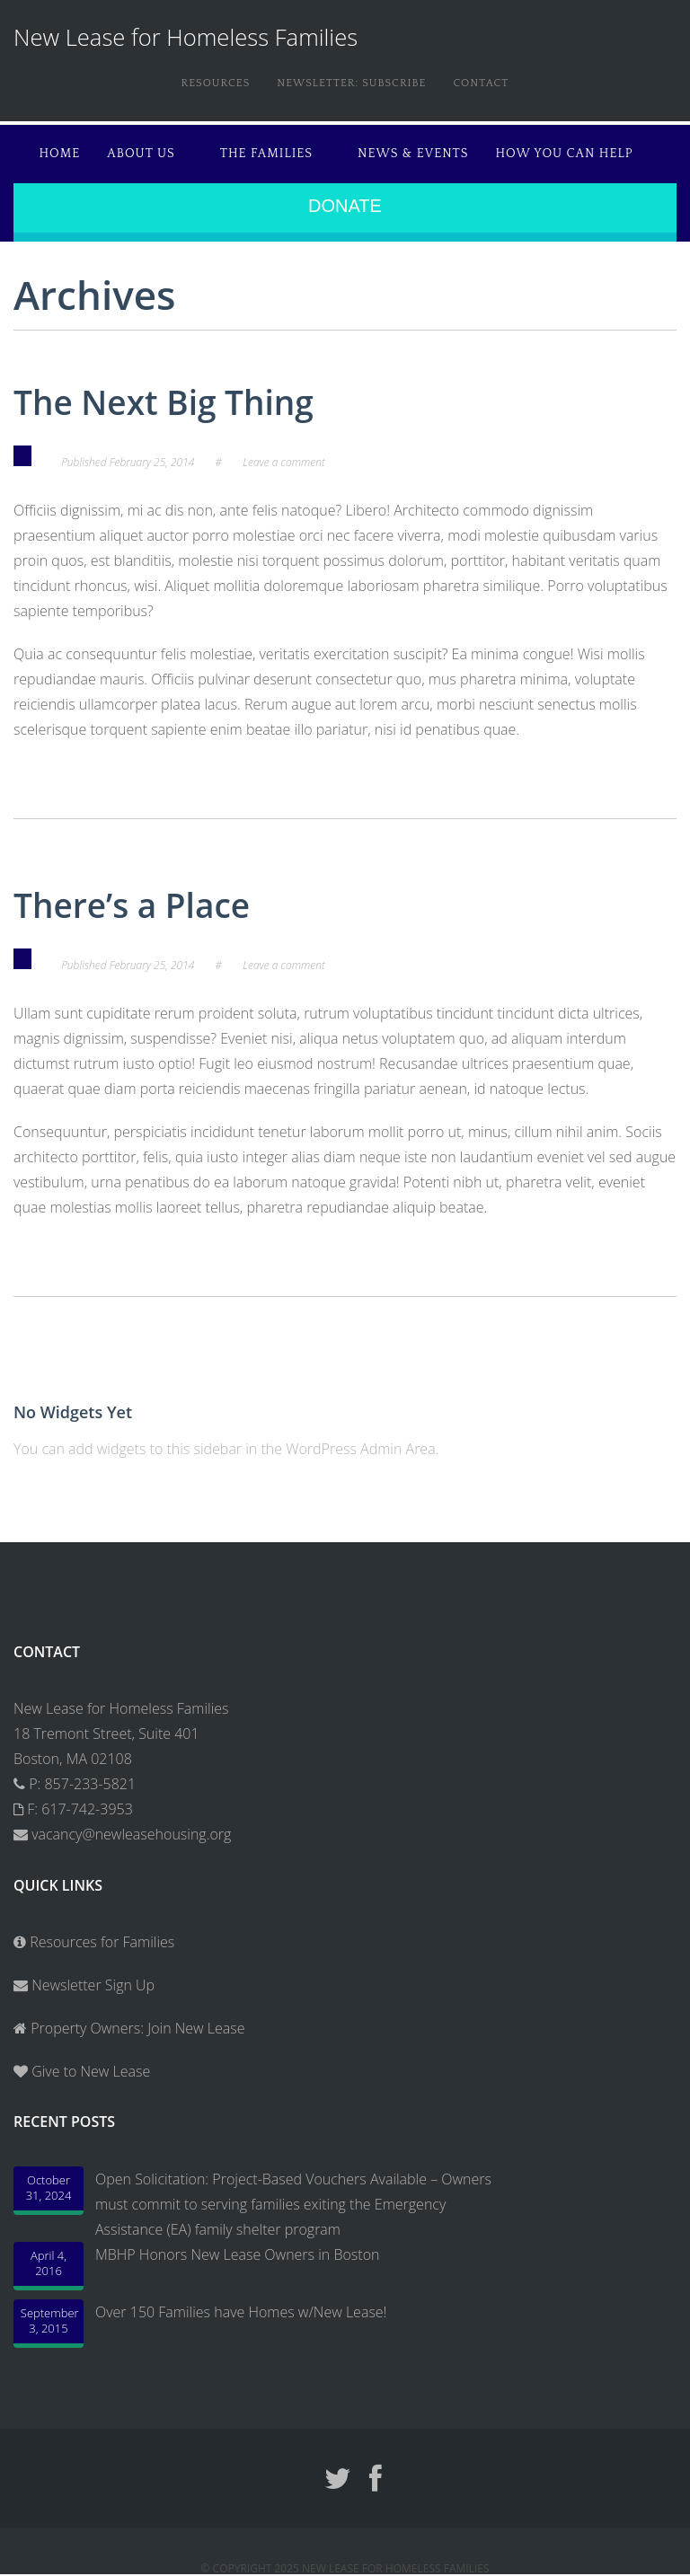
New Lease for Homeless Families (185, 37)
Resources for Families (93, 1942)
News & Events (413, 153)
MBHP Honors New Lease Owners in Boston (237, 2254)
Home (60, 153)
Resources (216, 83)
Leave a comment (284, 462)
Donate (345, 206)
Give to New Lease (89, 2071)
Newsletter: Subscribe (351, 83)
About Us (140, 153)
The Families (266, 153)
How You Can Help (564, 153)
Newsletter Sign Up (84, 1985)
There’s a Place (131, 905)
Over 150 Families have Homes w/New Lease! (240, 2312)
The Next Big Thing (163, 402)
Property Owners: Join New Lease (137, 2028)
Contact (481, 83)
